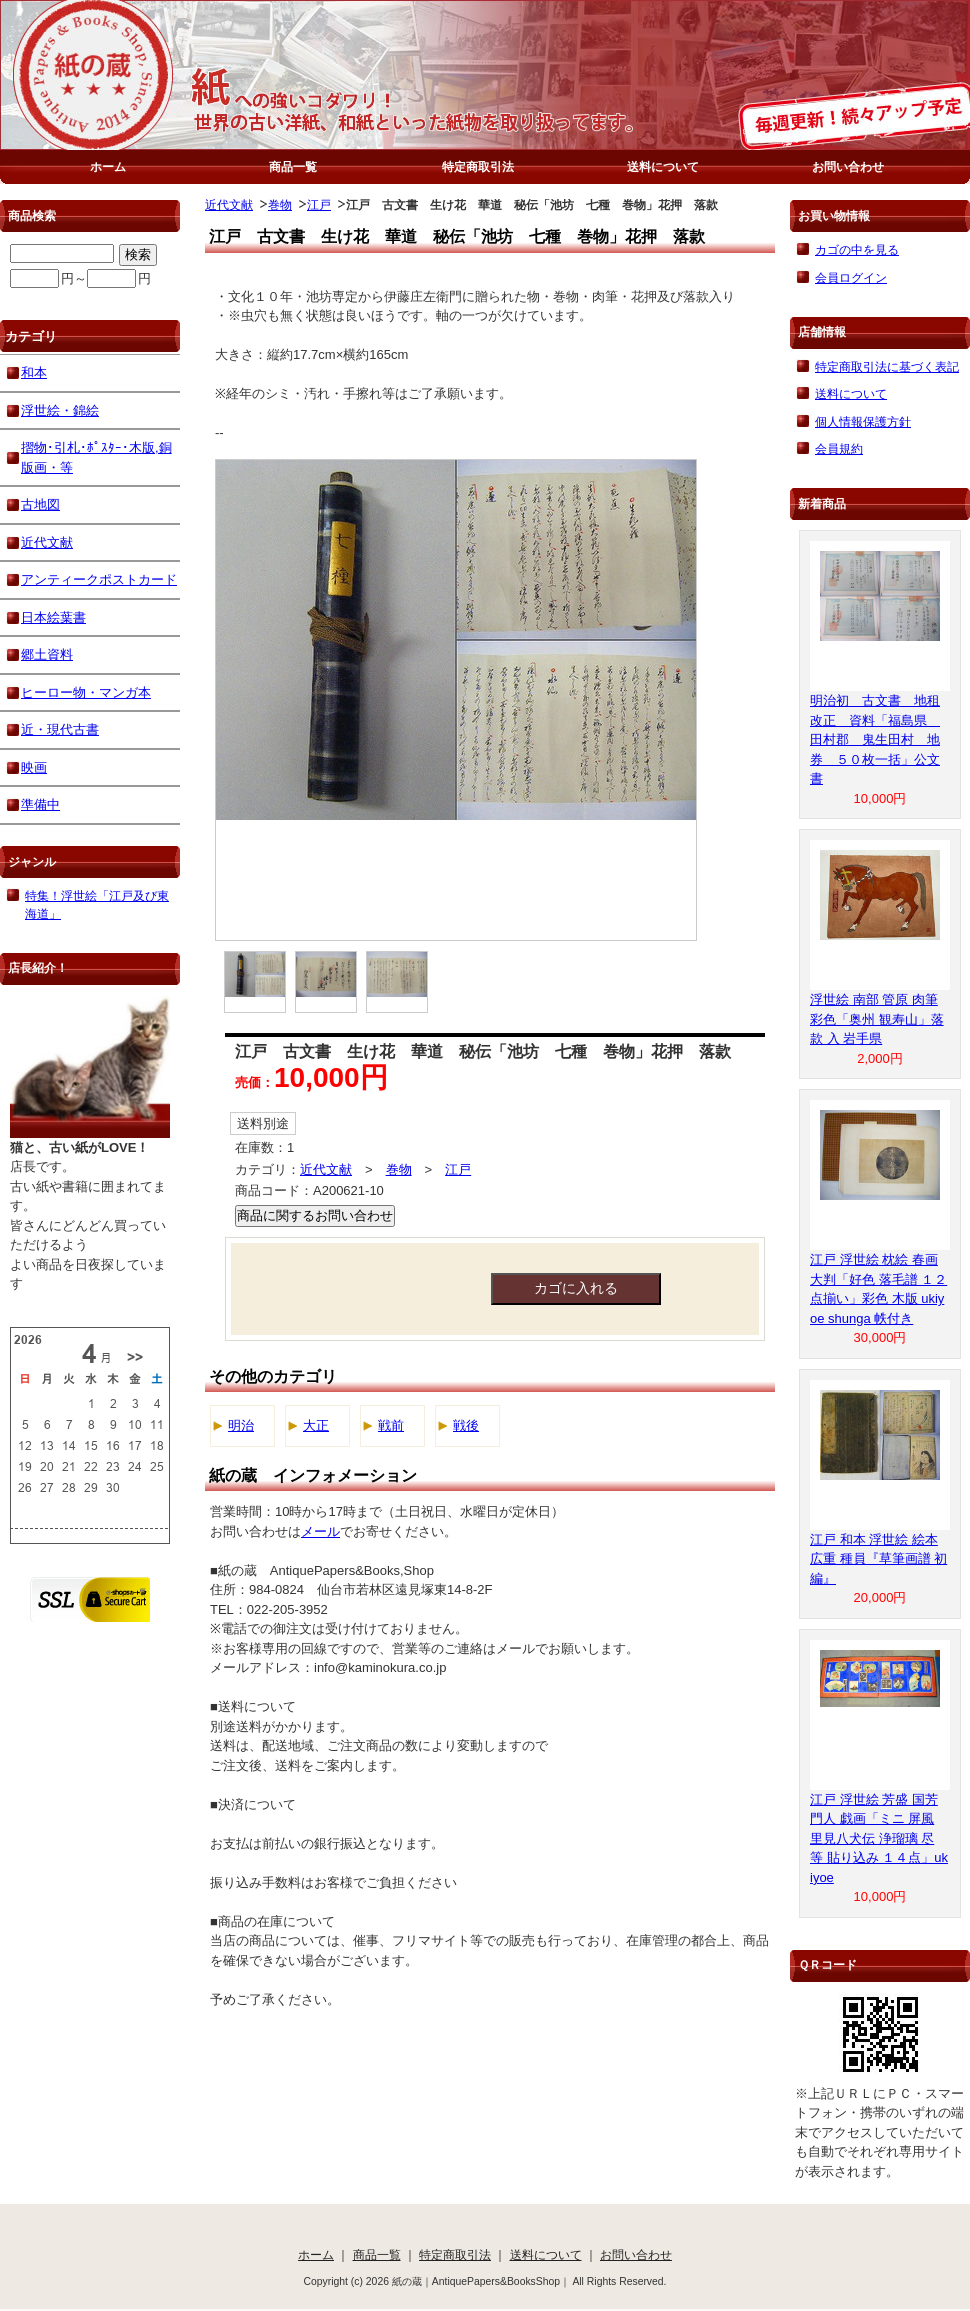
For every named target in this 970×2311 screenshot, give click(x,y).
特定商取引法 (478, 166)
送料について (663, 166)
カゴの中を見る (857, 249)
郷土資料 (47, 654)
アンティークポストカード (99, 579)
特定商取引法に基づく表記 (887, 366)
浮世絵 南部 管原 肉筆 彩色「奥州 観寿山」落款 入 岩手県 (877, 1019)
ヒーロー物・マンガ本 (86, 692)
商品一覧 (293, 166)
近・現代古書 (60, 729)
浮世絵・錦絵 (60, 410)
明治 (241, 1425)
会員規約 (839, 448)
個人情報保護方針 (863, 421)
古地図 (40, 504)
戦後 (466, 1425)
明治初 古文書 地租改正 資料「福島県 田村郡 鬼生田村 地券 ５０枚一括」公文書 (875, 739)
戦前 (391, 1425)
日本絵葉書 (53, 617)
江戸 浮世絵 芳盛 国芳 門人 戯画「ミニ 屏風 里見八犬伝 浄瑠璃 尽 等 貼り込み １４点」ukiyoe (879, 1838)
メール (320, 1531)
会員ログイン (851, 277)
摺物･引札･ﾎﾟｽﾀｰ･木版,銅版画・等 (96, 457)
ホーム (108, 166)
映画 (34, 767)
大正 (316, 1425)
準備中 (40, 804)
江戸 (319, 204)
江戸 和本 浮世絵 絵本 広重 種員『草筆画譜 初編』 (878, 1559)
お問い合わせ (848, 166)
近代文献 (229, 204)
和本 (34, 372)
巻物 (280, 204)
